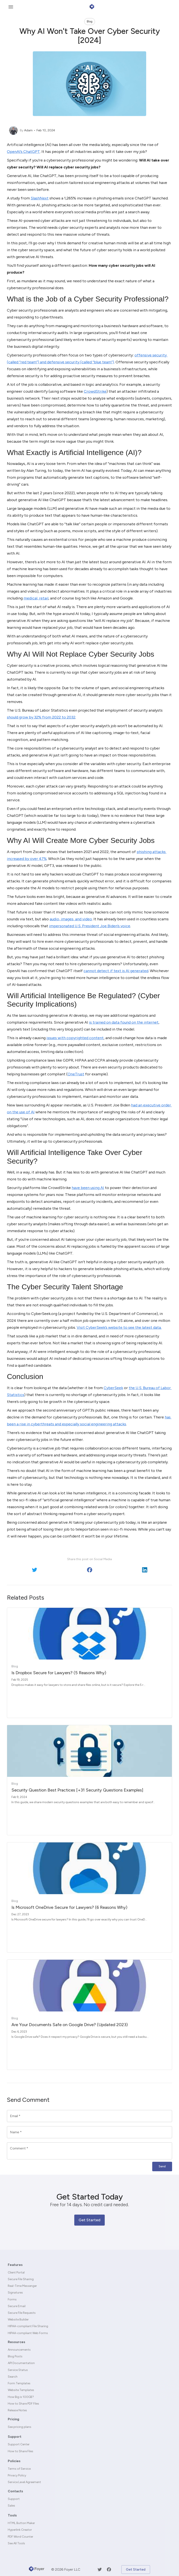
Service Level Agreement (24, 2482)
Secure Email (16, 2306)
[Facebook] (109, 2569)
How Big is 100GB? (21, 2397)
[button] (34, 1569)
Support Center (19, 2444)
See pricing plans (19, 2427)
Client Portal (16, 2272)
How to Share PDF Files (23, 2403)
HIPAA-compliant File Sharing (28, 2326)
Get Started (89, 2220)
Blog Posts (15, 2356)
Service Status (18, 2370)
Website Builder (18, 2319)
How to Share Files (20, 2451)
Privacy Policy (17, 2475)
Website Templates (21, 2390)
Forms (12, 2299)
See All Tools (16, 2543)
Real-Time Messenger (22, 2286)
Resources (16, 2342)
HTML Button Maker (21, 2523)
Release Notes (17, 2410)
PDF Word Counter (20, 2536)
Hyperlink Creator (20, 2530)
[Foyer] (36, 2569)
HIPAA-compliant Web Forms (28, 2333)
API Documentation (21, 2363)
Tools (12, 2515)
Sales (11, 2505)
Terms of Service (19, 2469)
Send (162, 2166)
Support (14, 2437)
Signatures (15, 2292)
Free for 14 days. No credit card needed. (89, 2204)
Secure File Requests (22, 2313)
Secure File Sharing (21, 2279)
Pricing (13, 2419)
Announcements (19, 2350)
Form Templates (19, 2383)
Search (12, 2376)
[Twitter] (99, 2569)
